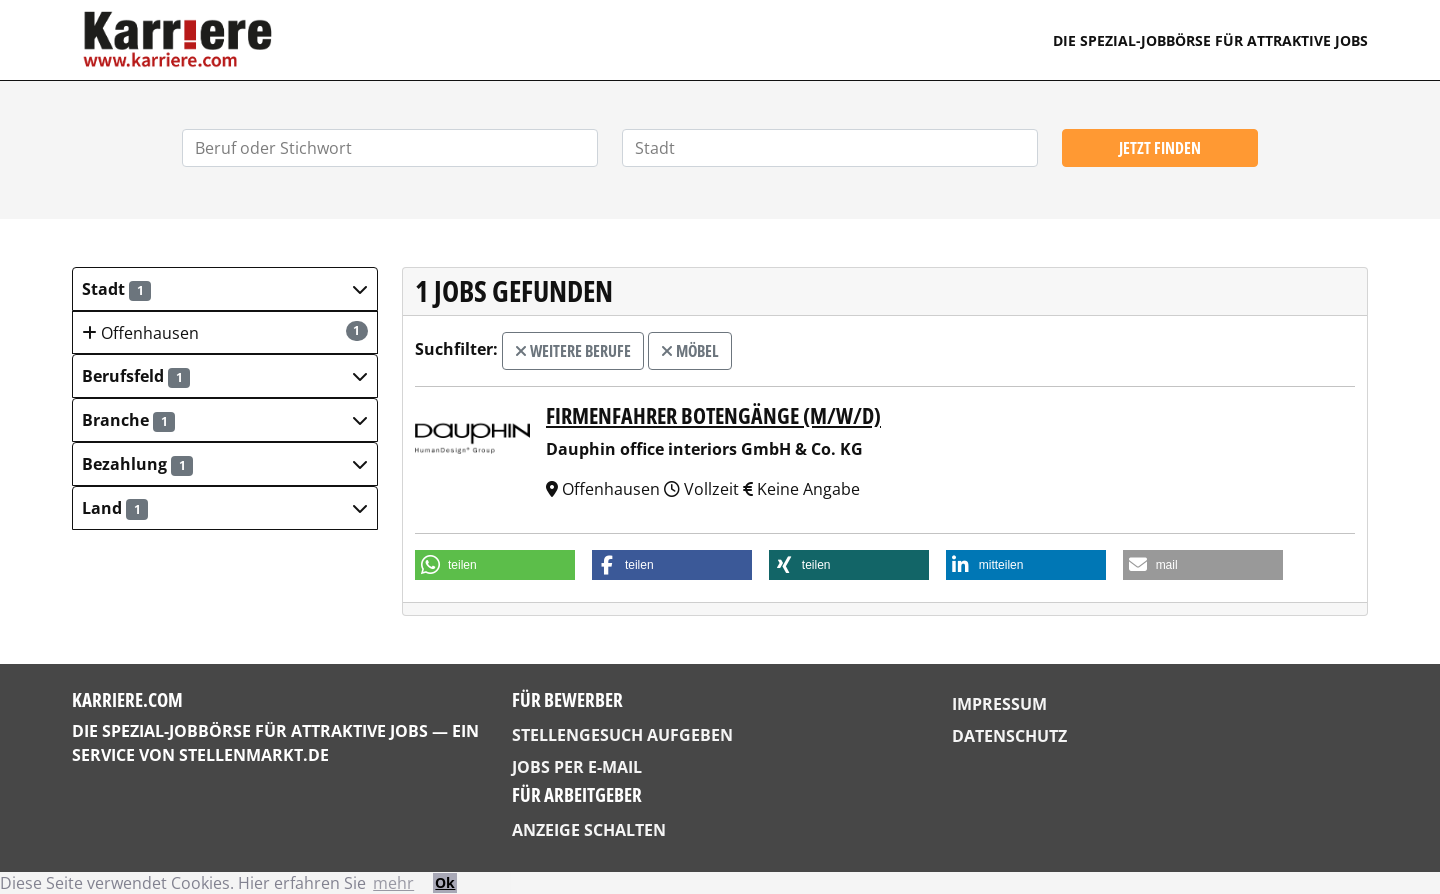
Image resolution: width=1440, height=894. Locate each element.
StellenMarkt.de (254, 755)
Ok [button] (445, 882)
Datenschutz (1009, 736)
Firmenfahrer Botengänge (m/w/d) (713, 415)
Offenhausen (225, 332)
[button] (225, 289)
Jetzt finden (1160, 148)
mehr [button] (393, 883)
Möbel (690, 351)
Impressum (999, 704)
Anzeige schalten (589, 830)
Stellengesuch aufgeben (622, 735)
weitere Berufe (573, 351)
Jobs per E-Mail (577, 767)
